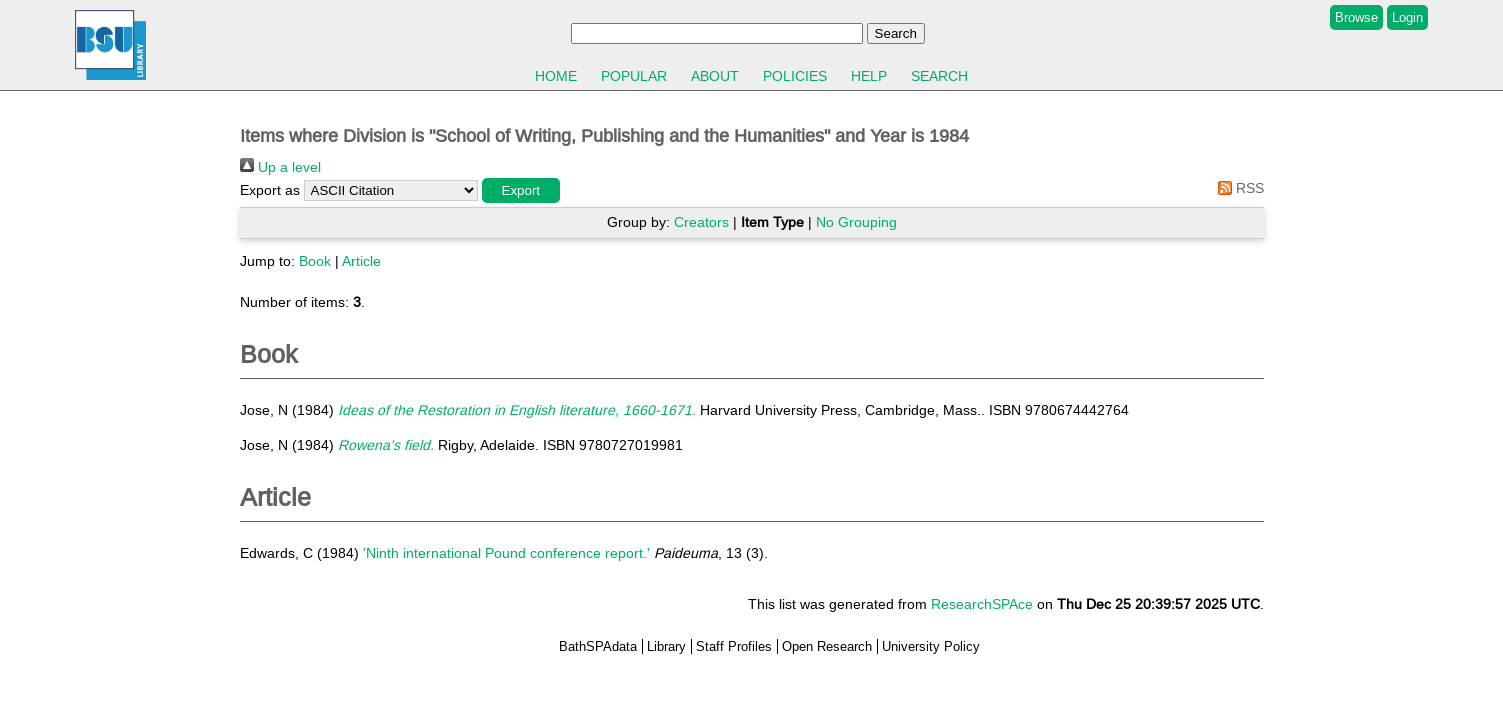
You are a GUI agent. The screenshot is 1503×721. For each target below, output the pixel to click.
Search (939, 76)
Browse (1356, 17)
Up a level (280, 167)
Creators (701, 222)
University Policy (931, 646)
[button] (521, 190)
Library (666, 646)
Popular (634, 76)
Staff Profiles (734, 646)
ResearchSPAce (982, 604)
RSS (1237, 188)
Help (869, 76)
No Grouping (856, 222)
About (715, 76)
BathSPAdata (598, 646)
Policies (795, 76)
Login (1407, 17)
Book (315, 261)
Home (556, 76)
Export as (270, 190)
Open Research (827, 646)
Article (361, 261)
